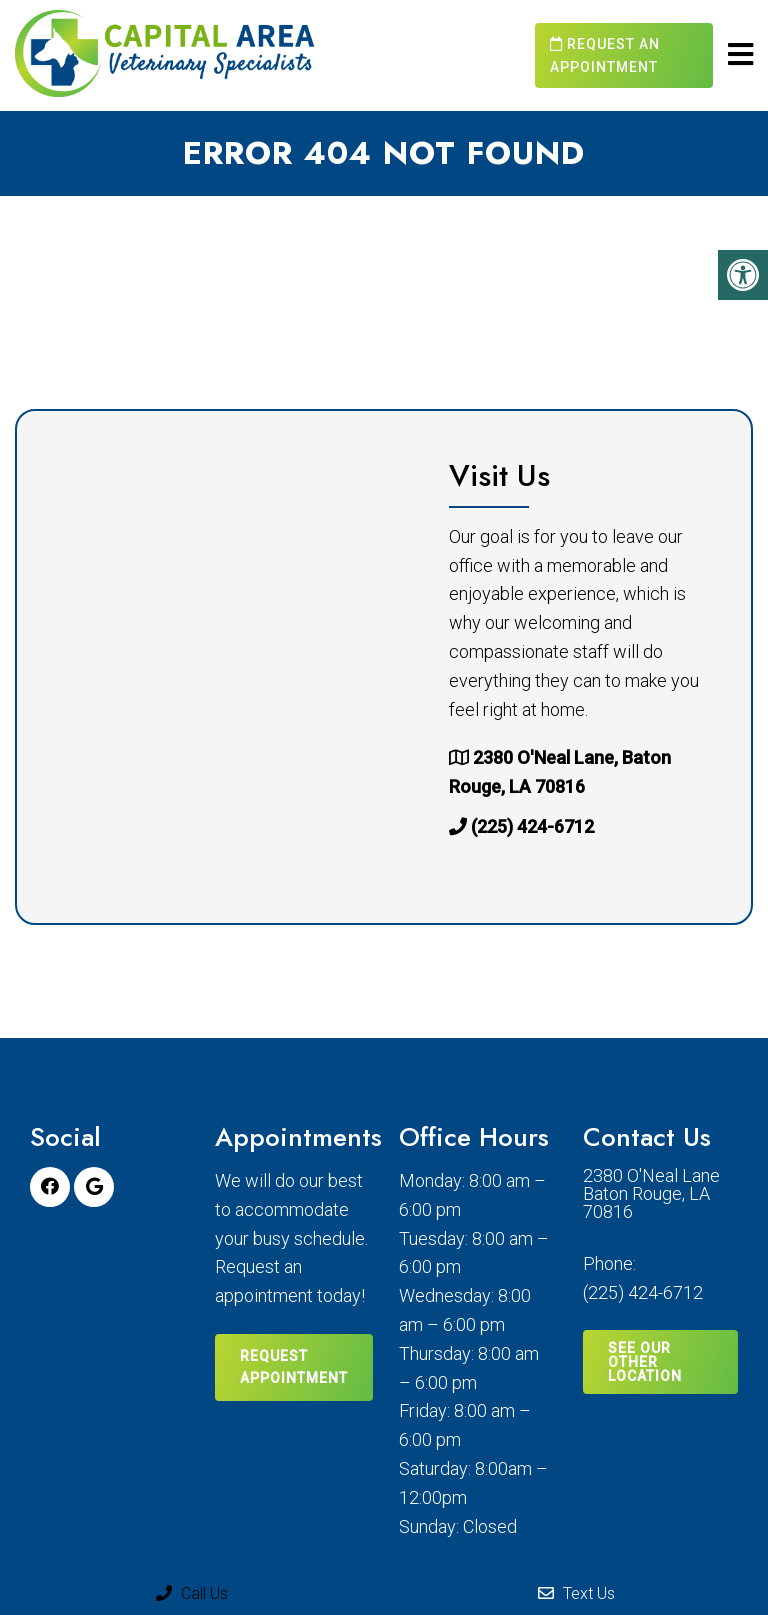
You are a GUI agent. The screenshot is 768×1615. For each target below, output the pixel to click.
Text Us (576, 1593)
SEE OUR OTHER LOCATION (645, 1362)
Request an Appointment (605, 55)
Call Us (192, 1593)
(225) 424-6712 (532, 826)
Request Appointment (294, 1367)
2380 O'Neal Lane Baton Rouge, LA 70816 (651, 1194)
